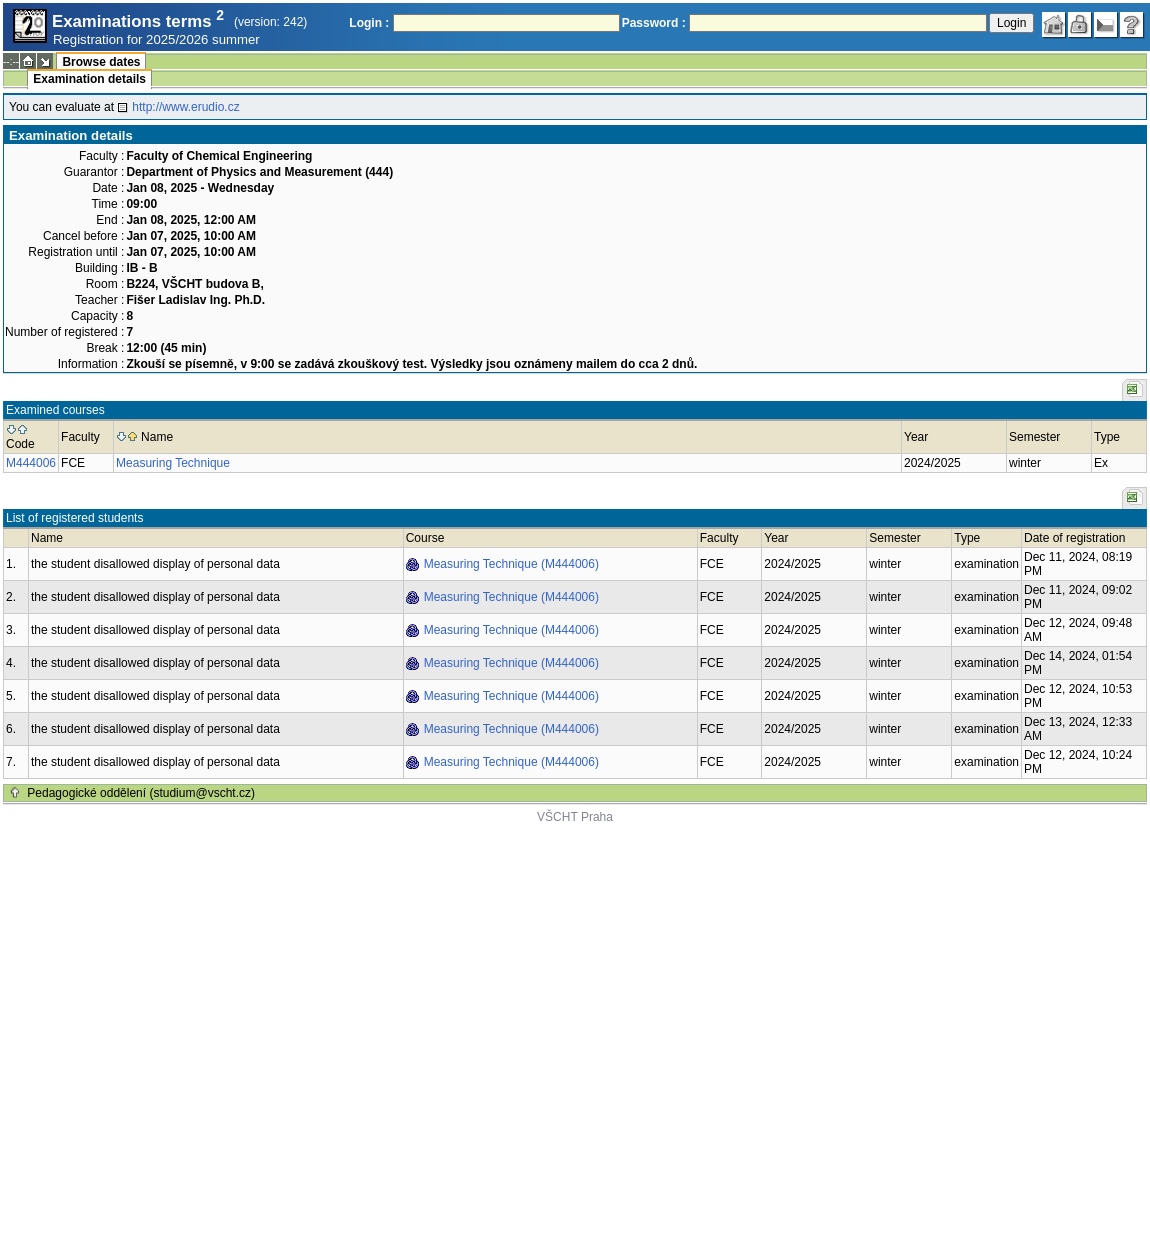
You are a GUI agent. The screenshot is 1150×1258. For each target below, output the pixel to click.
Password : (654, 23)
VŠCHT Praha (575, 817)
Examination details (89, 79)
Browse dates (101, 62)
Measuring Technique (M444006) (511, 564)
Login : (369, 23)
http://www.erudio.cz (185, 107)
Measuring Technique (173, 463)
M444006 (31, 463)
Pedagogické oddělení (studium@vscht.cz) (141, 793)
